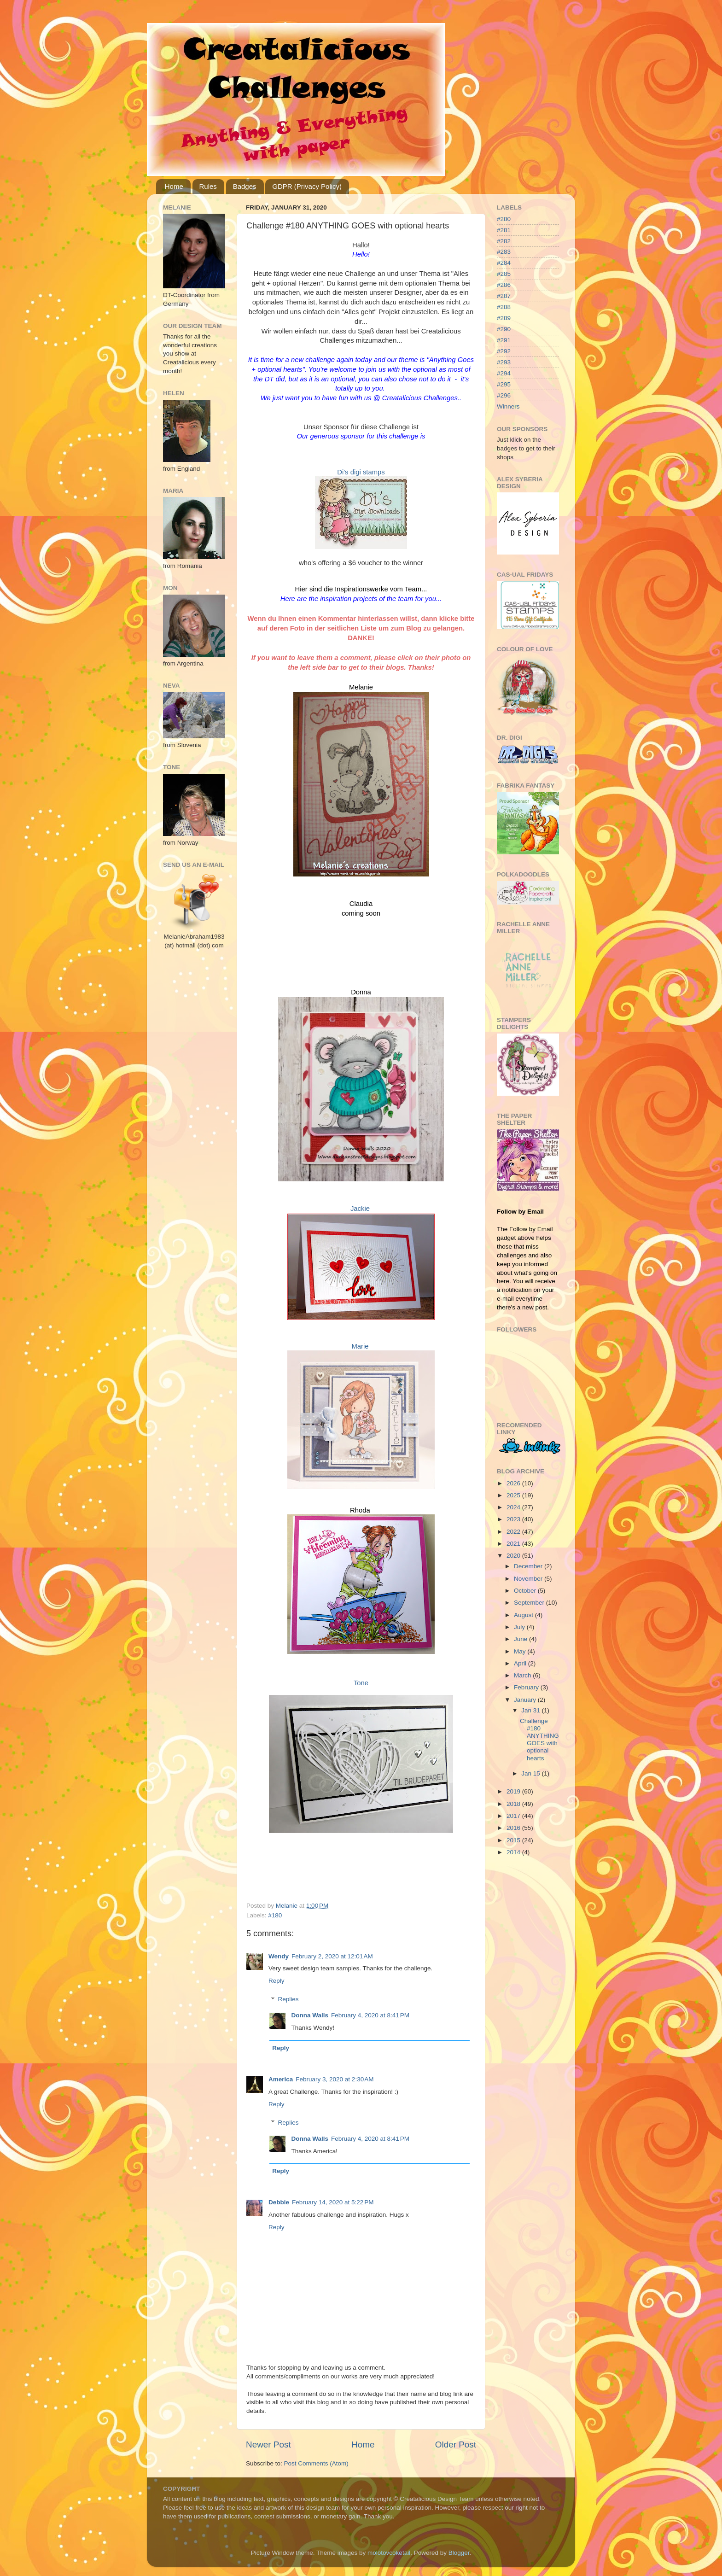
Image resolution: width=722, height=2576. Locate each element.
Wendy (278, 1956)
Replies (288, 1999)
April (521, 1663)
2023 (514, 1519)
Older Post (455, 2444)
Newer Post (268, 2444)
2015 (514, 1840)
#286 (504, 284)
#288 (504, 307)
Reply (276, 1980)
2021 (514, 1543)
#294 (504, 373)
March (523, 1675)
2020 (514, 1555)
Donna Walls (310, 2015)
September (530, 1602)
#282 (504, 241)
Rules (208, 186)
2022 (514, 1531)
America (280, 2079)
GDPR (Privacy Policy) (307, 186)
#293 (504, 362)
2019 (514, 1791)
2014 (514, 1852)
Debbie (278, 2202)
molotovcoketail (388, 2552)
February (527, 1687)
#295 (504, 384)
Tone (361, 1683)
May (520, 1651)
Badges (244, 186)
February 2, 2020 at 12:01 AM (332, 1956)
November (529, 1578)
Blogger (459, 2552)
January (526, 1699)
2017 (514, 1815)
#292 (504, 351)
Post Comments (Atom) (316, 2463)
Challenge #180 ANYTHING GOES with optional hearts (539, 1739)
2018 (514, 1803)
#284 (504, 262)
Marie (359, 1346)
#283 (504, 251)
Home (174, 186)
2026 (514, 1483)
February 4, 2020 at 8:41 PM (370, 2015)
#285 (504, 273)
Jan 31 (531, 1710)
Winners (508, 406)
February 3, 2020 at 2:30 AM (334, 2079)
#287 (504, 295)
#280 (504, 219)
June (521, 1639)
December (529, 1566)
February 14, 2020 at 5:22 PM (332, 2202)
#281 (504, 230)
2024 (514, 1507)
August (524, 1615)
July (520, 1627)
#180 (275, 1915)
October (526, 1590)
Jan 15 (531, 1773)
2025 (514, 1495)
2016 (514, 1827)
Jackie (360, 1208)
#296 (504, 395)
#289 (504, 318)
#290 (504, 329)
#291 (504, 340)
